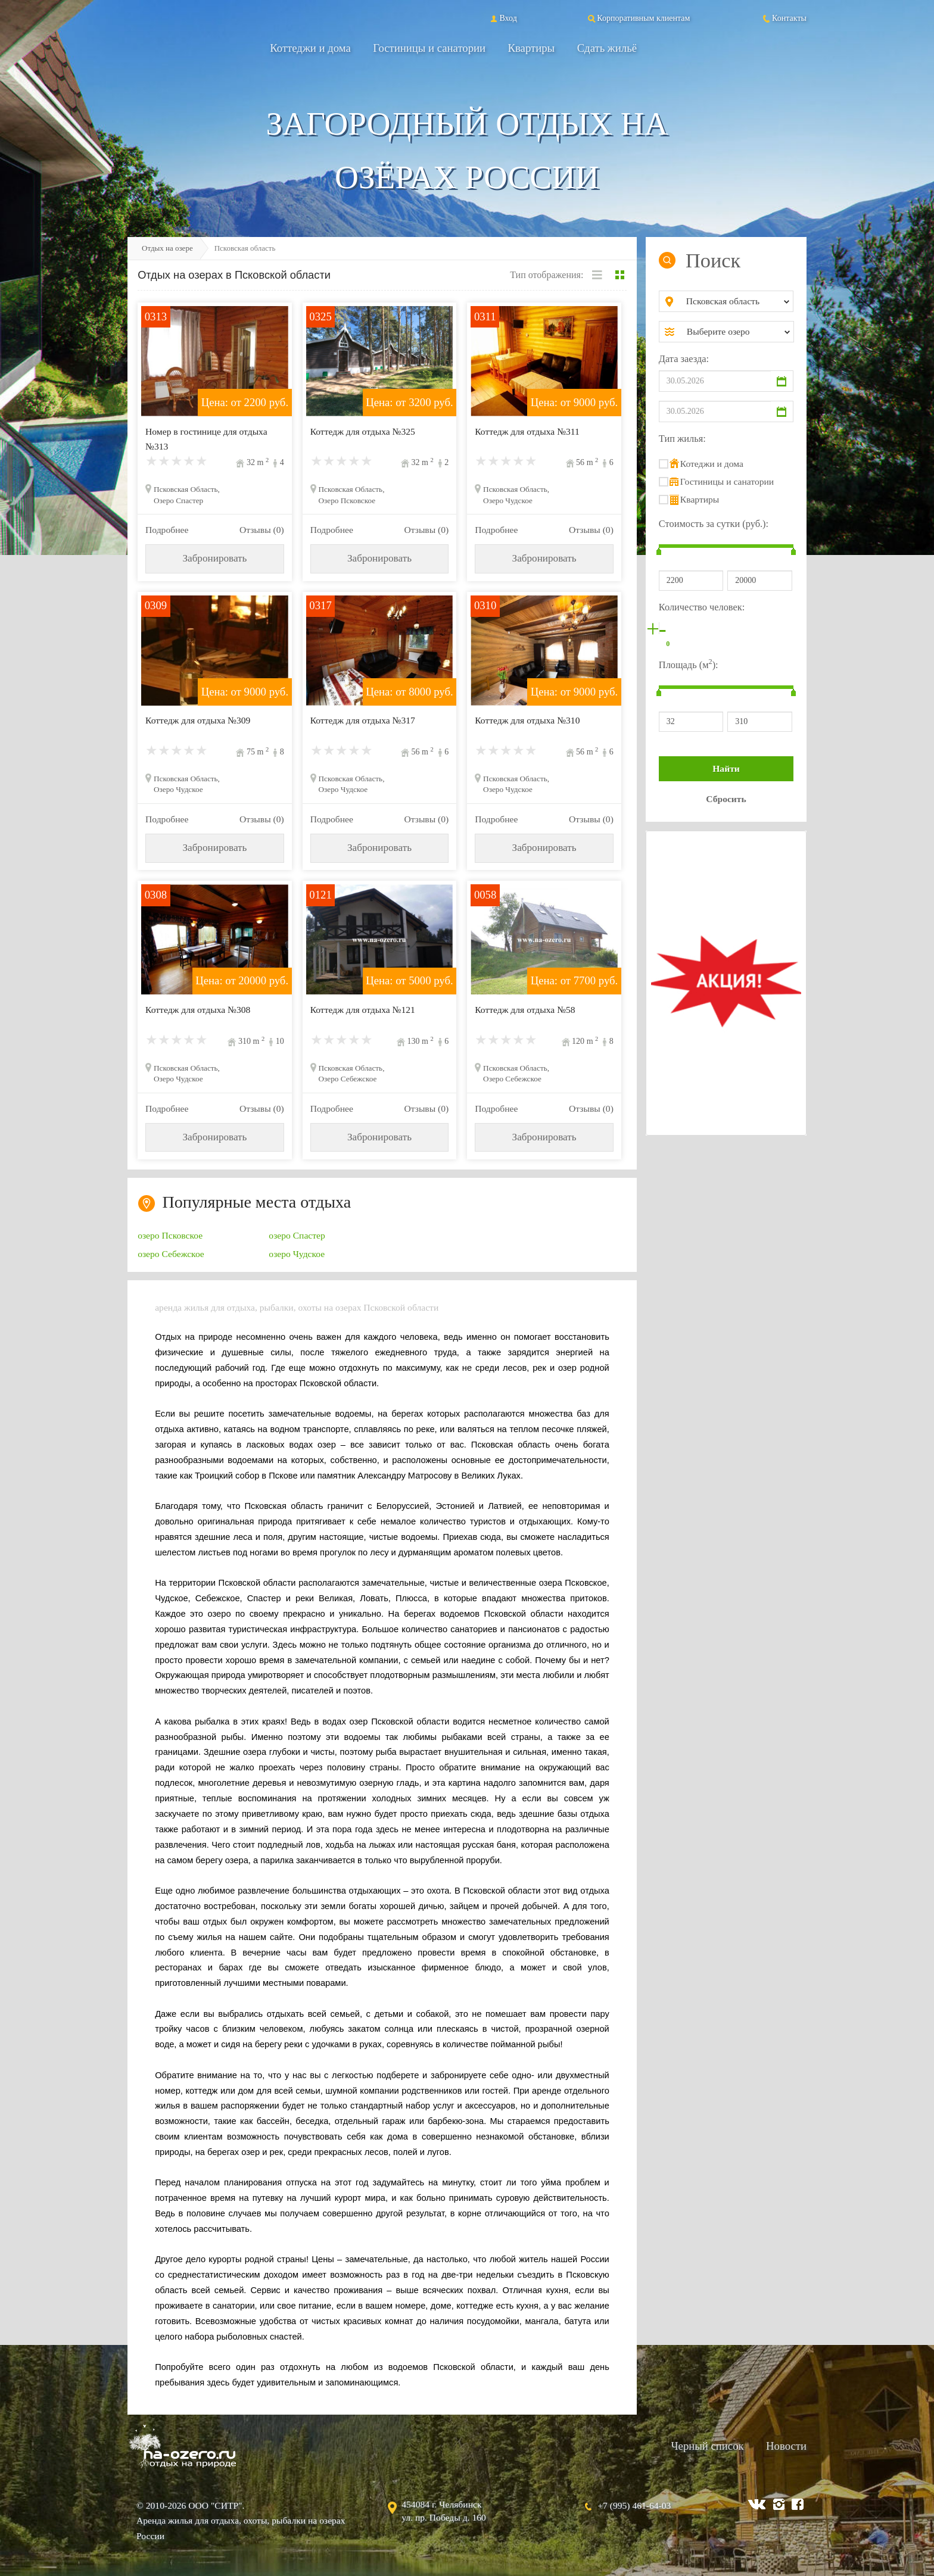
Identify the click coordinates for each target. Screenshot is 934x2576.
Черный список (707, 2446)
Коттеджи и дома (310, 48)
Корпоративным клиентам (638, 18)
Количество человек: (702, 607)
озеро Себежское (171, 1254)
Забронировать (214, 558)
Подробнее (166, 530)
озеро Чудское (297, 1254)
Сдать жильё (607, 48)
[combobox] (736, 301)
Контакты (784, 18)
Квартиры (531, 48)
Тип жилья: (682, 438)
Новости (786, 2446)
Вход (502, 18)
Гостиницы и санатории (429, 48)
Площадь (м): (688, 663)
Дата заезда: (684, 358)
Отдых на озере (167, 248)
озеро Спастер (297, 1235)
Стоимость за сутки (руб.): (713, 523)
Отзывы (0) (261, 530)
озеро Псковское (170, 1235)
